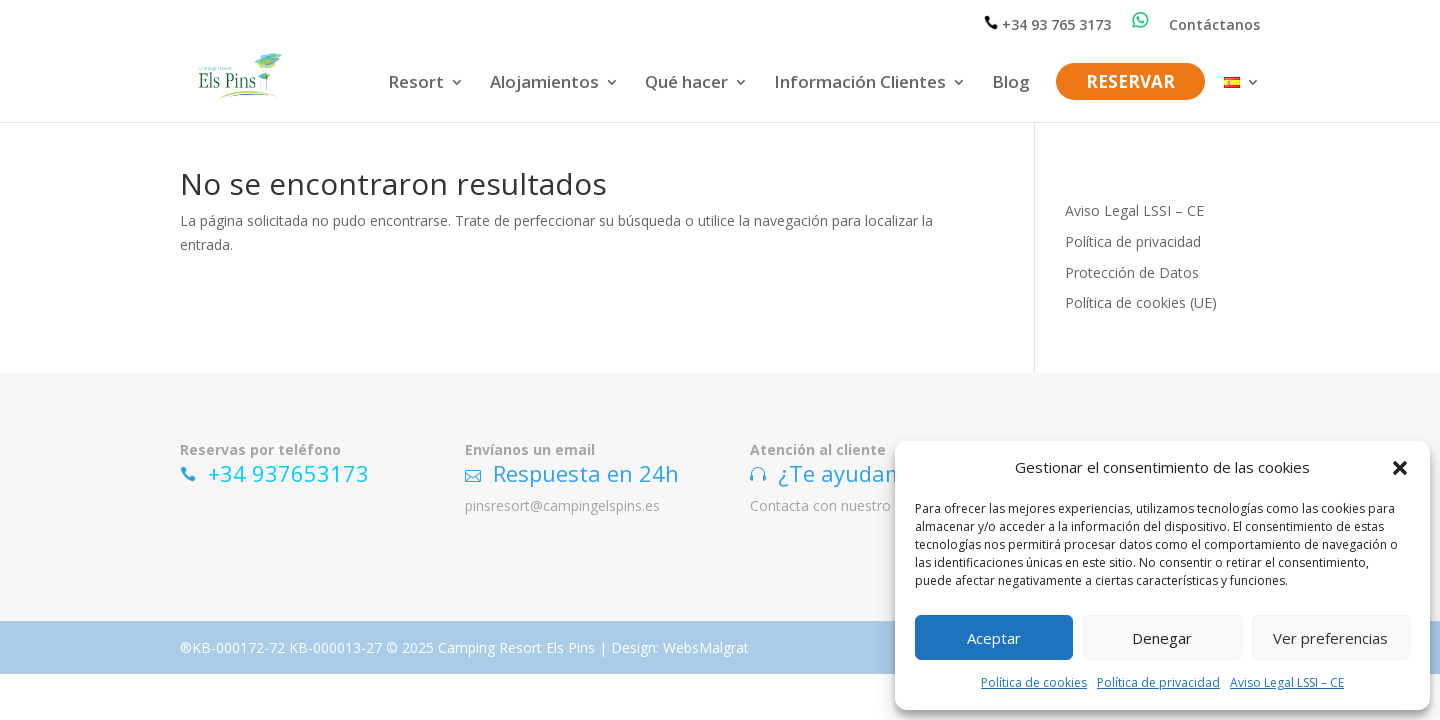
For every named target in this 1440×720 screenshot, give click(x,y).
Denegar (1162, 638)
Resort (416, 84)
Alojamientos (544, 84)
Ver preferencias (1330, 638)
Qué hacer (686, 84)
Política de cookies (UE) (1141, 302)
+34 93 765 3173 (1048, 24)
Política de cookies (1034, 682)
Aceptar (994, 638)
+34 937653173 (288, 473)
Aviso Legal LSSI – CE (1287, 682)
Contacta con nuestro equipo (844, 505)
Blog (1011, 84)
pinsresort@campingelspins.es (562, 505)
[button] (1400, 468)
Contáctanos (1214, 26)
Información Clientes (860, 84)
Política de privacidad (1158, 682)
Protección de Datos (1132, 272)
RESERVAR (1130, 84)
